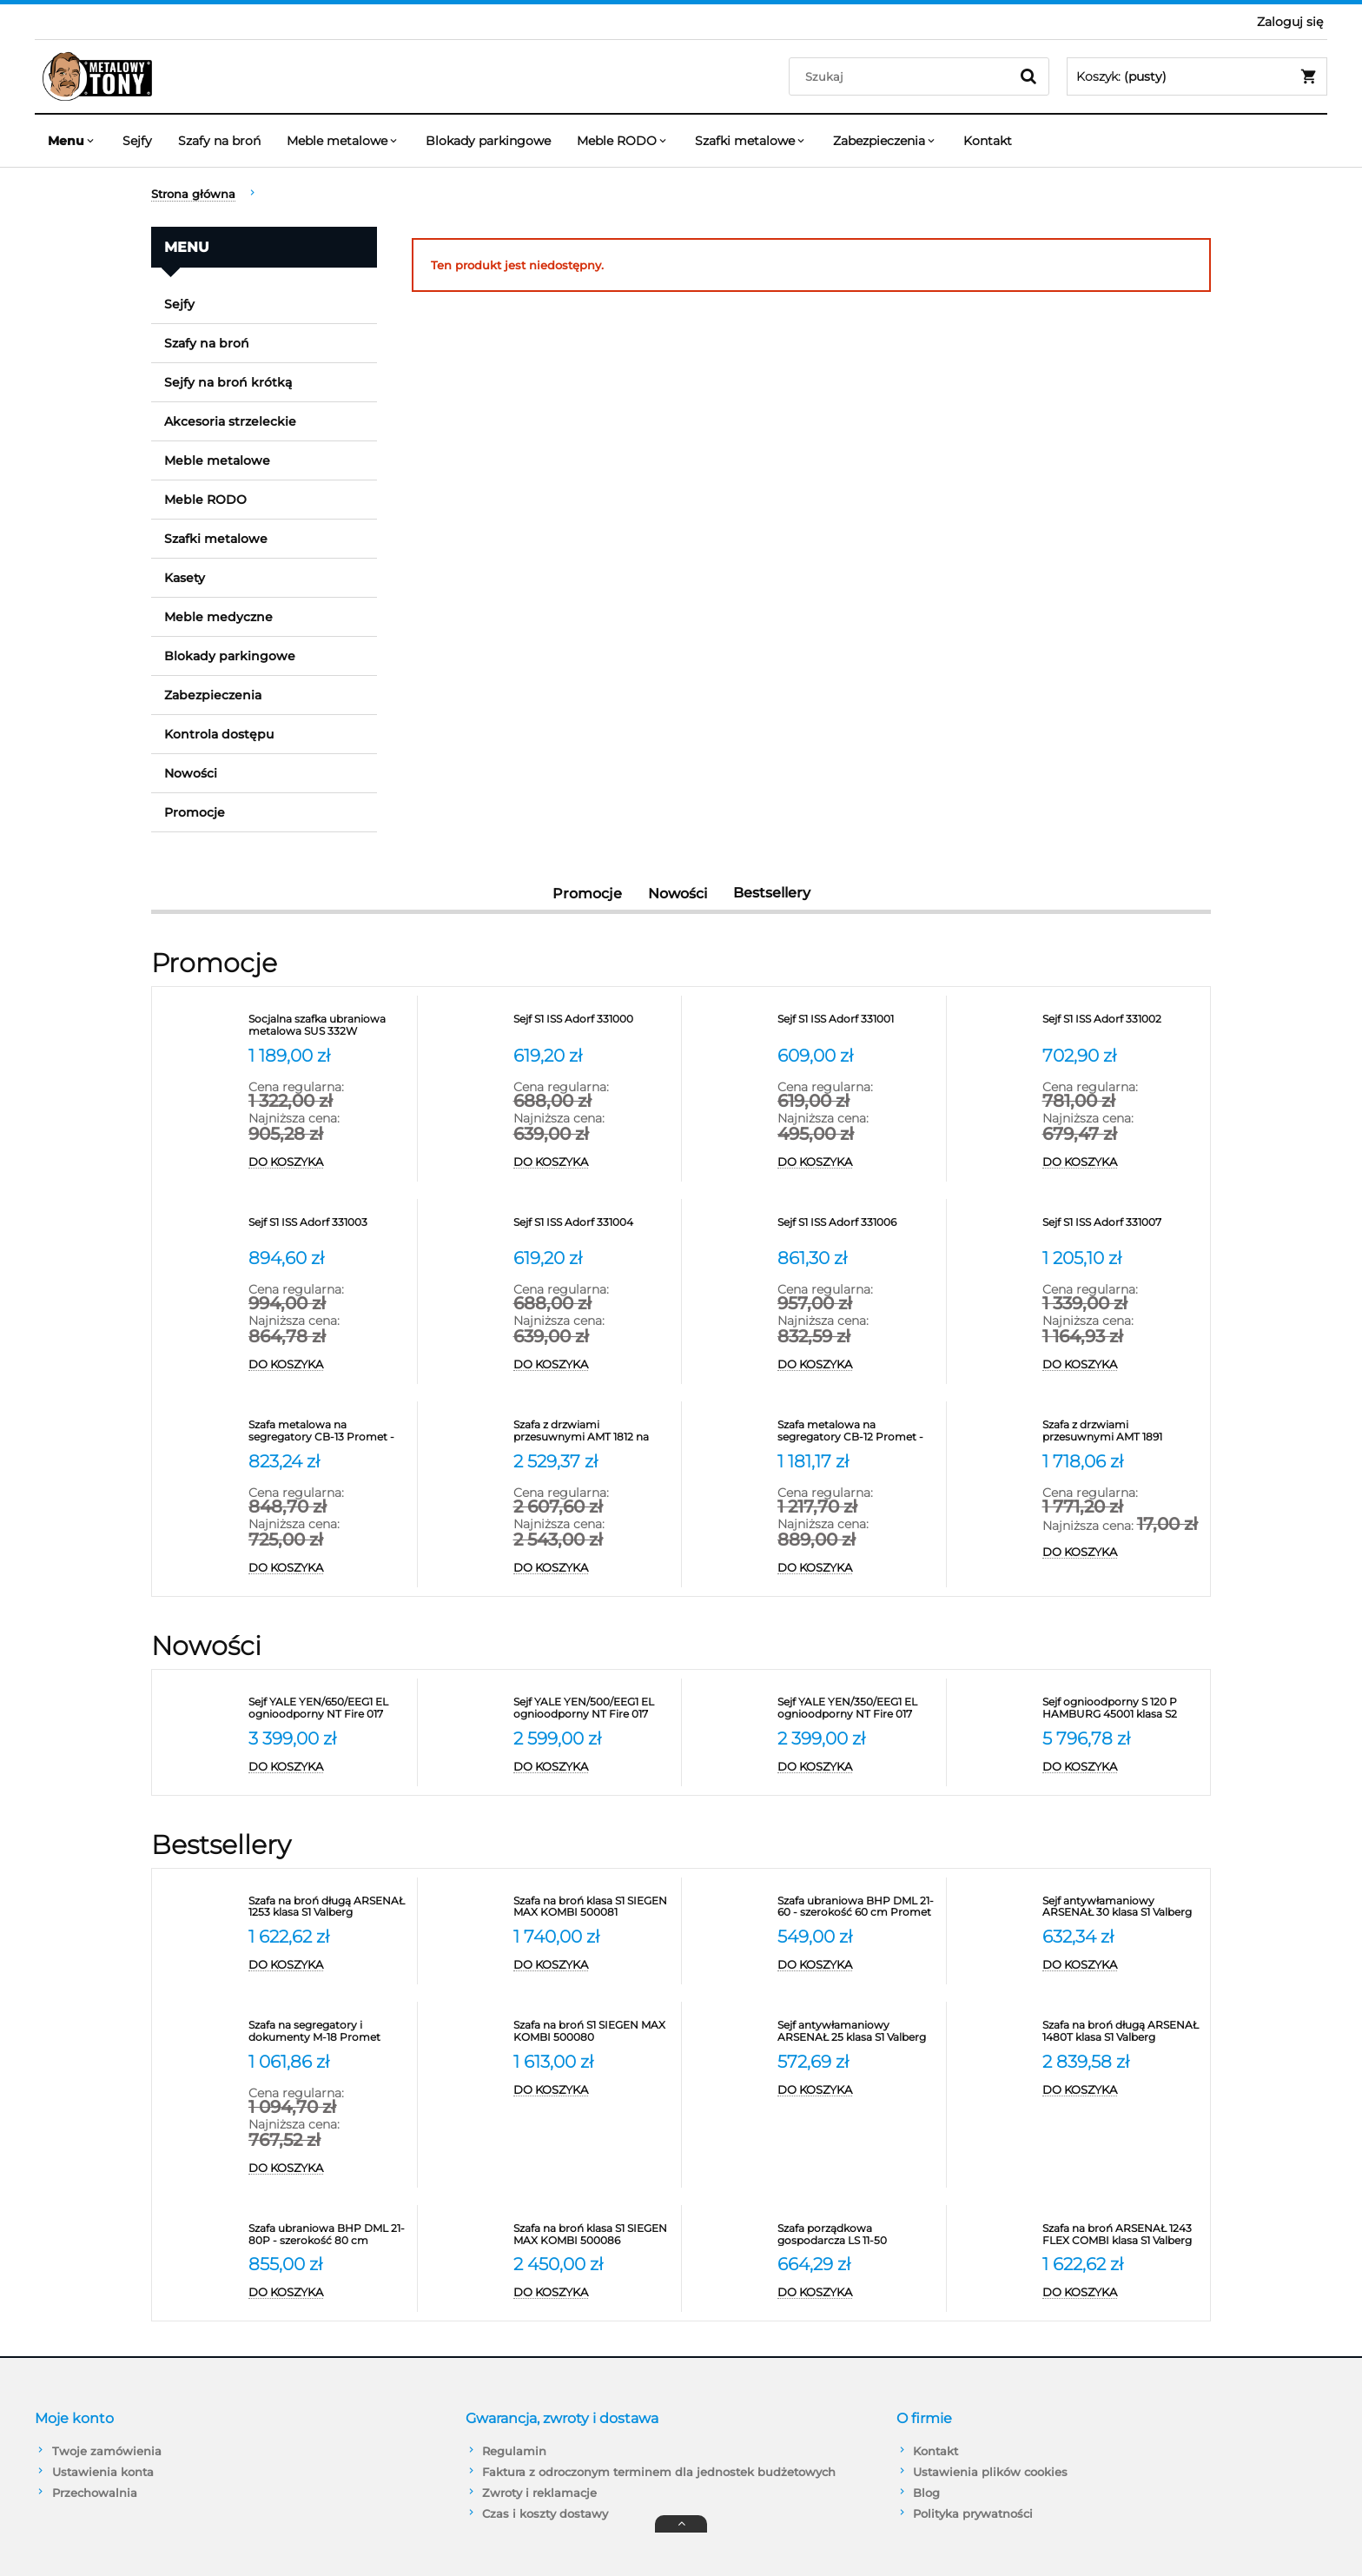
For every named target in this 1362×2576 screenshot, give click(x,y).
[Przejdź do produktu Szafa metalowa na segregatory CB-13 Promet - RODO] (328, 1431)
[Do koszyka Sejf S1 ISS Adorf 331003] (328, 1364)
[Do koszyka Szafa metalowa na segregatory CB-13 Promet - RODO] (328, 1568)
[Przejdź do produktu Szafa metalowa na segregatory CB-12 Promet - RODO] (857, 1431)
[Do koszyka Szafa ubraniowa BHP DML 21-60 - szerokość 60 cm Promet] (857, 1965)
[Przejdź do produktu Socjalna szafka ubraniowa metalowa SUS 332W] (328, 1025)
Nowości (190, 773)
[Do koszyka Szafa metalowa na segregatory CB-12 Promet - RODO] (857, 1568)
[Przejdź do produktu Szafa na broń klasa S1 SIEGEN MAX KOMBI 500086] (593, 2234)
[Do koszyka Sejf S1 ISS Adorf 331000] (593, 1162)
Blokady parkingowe (229, 656)
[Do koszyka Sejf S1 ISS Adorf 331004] (593, 1364)
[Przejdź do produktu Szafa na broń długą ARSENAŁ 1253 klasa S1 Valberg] (328, 1907)
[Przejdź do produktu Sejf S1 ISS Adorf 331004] (593, 1228)
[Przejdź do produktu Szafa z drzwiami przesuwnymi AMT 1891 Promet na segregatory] (1122, 1431)
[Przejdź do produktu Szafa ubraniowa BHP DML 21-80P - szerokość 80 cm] (328, 2234)
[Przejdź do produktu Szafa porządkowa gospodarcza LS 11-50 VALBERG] (857, 2234)
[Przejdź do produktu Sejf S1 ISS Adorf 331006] (857, 1228)
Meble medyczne (218, 617)
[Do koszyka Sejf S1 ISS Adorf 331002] (1122, 1162)
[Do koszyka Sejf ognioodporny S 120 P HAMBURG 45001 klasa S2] (1122, 1767)
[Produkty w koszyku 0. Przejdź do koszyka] (1197, 76)
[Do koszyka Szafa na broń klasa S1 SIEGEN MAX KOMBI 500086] (593, 2292)
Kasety (184, 578)
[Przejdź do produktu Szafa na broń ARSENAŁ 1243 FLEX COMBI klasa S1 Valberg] (1122, 2234)
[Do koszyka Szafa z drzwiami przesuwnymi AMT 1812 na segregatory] (593, 1568)
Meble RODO (205, 499)
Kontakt (935, 2451)
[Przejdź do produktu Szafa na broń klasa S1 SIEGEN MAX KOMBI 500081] (593, 1907)
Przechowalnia (94, 2493)
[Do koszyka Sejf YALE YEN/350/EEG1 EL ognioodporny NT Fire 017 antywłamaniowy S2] (857, 1767)
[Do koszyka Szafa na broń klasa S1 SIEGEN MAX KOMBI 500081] (593, 1965)
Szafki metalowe (216, 538)
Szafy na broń (206, 343)
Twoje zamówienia (107, 2451)
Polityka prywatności (973, 2513)
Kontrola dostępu (219, 734)
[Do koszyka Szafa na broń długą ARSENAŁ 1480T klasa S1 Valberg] (1122, 2090)
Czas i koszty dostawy (545, 2513)
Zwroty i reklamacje (539, 2493)
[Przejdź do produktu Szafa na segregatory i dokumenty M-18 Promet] (328, 2031)
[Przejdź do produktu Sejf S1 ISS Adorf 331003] (328, 1228)
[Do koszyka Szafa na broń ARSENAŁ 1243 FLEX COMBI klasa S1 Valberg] (1122, 2292)
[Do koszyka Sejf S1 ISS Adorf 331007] (1122, 1364)
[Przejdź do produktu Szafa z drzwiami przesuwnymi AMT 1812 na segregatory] (593, 1431)
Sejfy (179, 304)
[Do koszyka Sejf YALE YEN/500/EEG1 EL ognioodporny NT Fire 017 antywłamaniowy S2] (593, 1767)
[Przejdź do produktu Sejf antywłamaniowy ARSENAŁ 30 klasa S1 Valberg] (1122, 1907)
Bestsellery (771, 892)
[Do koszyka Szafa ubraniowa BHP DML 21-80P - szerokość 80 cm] (328, 2292)
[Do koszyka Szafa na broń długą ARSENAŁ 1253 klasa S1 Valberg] (328, 1965)
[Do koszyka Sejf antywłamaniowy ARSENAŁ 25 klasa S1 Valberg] (857, 2090)
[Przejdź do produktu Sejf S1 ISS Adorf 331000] (593, 1025)
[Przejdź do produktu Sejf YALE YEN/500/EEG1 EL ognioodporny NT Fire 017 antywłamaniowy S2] (593, 1708)
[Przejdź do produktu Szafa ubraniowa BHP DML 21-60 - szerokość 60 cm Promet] (857, 1907)
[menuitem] (72, 141)
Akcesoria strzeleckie (230, 421)
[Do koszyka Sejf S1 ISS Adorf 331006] (857, 1364)
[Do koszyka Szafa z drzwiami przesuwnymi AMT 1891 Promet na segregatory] (1122, 1552)
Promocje (194, 812)
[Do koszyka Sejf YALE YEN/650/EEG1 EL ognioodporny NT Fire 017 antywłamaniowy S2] (328, 1767)
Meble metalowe (217, 460)
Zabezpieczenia (212, 695)
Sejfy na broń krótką (228, 382)
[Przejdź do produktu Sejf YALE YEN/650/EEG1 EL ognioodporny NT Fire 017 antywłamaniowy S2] (328, 1708)
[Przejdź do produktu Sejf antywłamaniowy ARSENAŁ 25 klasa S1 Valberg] (857, 2031)
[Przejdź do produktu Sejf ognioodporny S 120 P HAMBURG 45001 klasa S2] (1122, 1708)
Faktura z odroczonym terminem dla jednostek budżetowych (659, 2472)
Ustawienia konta (103, 2472)
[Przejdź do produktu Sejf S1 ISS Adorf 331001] (857, 1025)
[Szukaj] (1028, 76)
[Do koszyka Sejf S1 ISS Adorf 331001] (857, 1162)
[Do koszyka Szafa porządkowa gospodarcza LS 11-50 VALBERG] (857, 2292)
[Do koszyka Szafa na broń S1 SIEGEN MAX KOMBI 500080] (593, 2090)
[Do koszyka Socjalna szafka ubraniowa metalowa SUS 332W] (328, 1162)
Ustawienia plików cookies (990, 2472)
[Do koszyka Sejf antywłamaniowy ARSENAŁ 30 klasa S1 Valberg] (1122, 1965)
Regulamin (514, 2451)
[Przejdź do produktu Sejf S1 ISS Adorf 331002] (1122, 1025)
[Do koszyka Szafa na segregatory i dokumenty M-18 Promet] (328, 2168)
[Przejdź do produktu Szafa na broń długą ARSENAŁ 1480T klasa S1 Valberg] (1122, 2031)
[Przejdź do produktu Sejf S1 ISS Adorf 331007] (1122, 1228)
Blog (926, 2493)
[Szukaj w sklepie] (903, 76)
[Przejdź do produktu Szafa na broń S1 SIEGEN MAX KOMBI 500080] (593, 2031)
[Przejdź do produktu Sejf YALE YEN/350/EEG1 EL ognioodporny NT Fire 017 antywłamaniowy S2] (857, 1708)
